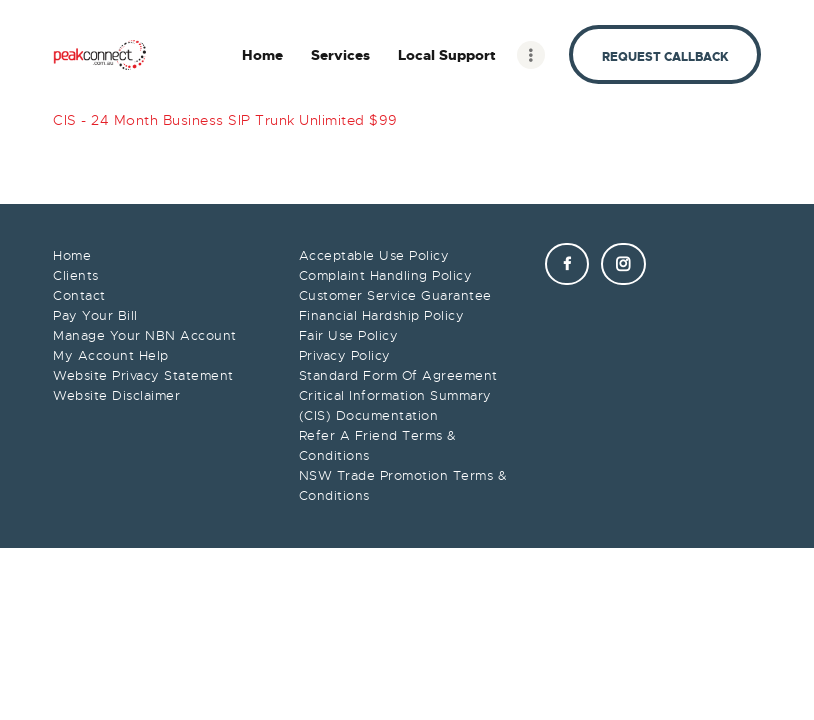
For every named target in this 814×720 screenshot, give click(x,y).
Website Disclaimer (116, 395)
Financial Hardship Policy (382, 315)
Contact (79, 295)
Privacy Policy (345, 355)
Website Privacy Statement (143, 375)
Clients (76, 275)
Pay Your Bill (95, 315)
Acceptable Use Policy (374, 255)
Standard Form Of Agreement (398, 375)
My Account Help (111, 355)
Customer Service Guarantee (395, 295)
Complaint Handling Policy (386, 275)
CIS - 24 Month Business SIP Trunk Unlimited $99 (225, 120)
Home (72, 255)
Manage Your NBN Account (145, 335)
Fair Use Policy (349, 335)
